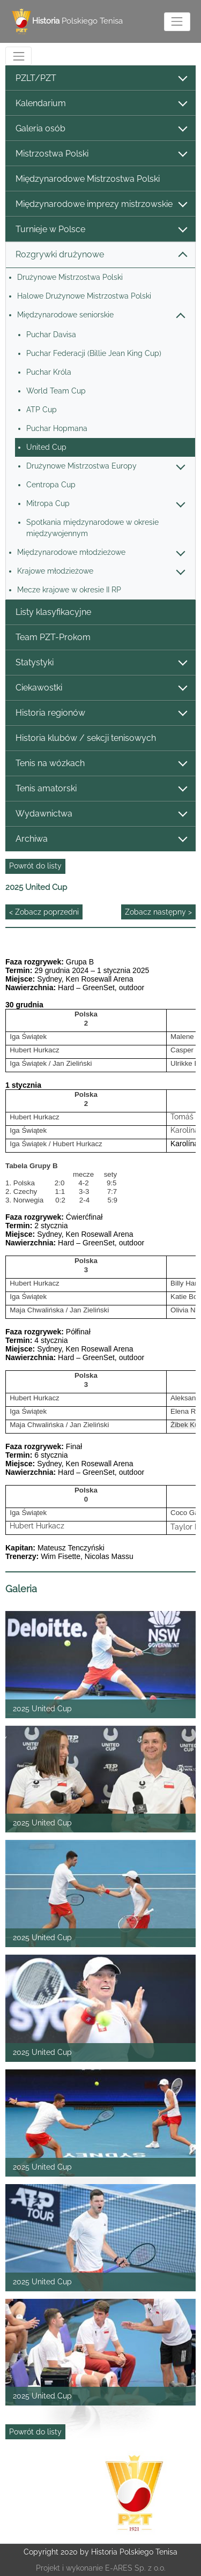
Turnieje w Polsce (101, 229)
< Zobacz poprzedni (44, 912)
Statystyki (101, 663)
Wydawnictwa (101, 814)
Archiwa (101, 839)
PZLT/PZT (101, 78)
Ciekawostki (101, 688)
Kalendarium (101, 103)
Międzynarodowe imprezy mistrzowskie (101, 204)
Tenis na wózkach (101, 763)
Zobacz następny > (158, 912)
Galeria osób (101, 129)
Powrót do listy (35, 866)
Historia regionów (101, 713)
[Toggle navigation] (177, 21)
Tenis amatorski (101, 789)
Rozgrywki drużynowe (101, 255)
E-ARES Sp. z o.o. (135, 2568)
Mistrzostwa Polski (101, 154)
